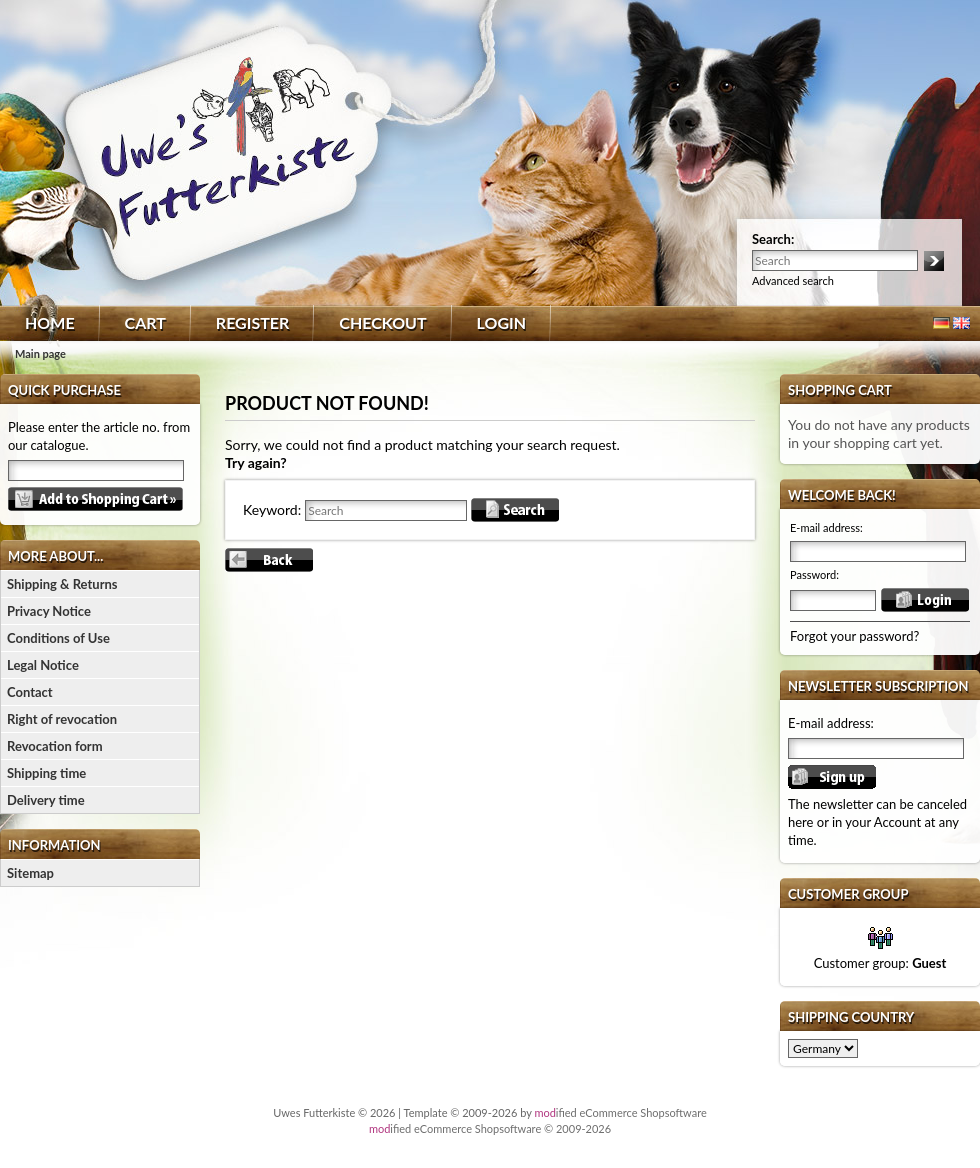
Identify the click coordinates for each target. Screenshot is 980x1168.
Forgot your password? (854, 636)
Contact (30, 692)
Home (50, 322)
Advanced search (793, 280)
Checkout (382, 322)
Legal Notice (43, 665)
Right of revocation (62, 719)
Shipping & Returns (62, 584)
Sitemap (30, 873)
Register (252, 322)
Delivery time (46, 800)
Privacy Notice (49, 611)
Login (502, 322)
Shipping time (46, 773)
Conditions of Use (58, 638)
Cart (145, 322)
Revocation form (55, 746)
